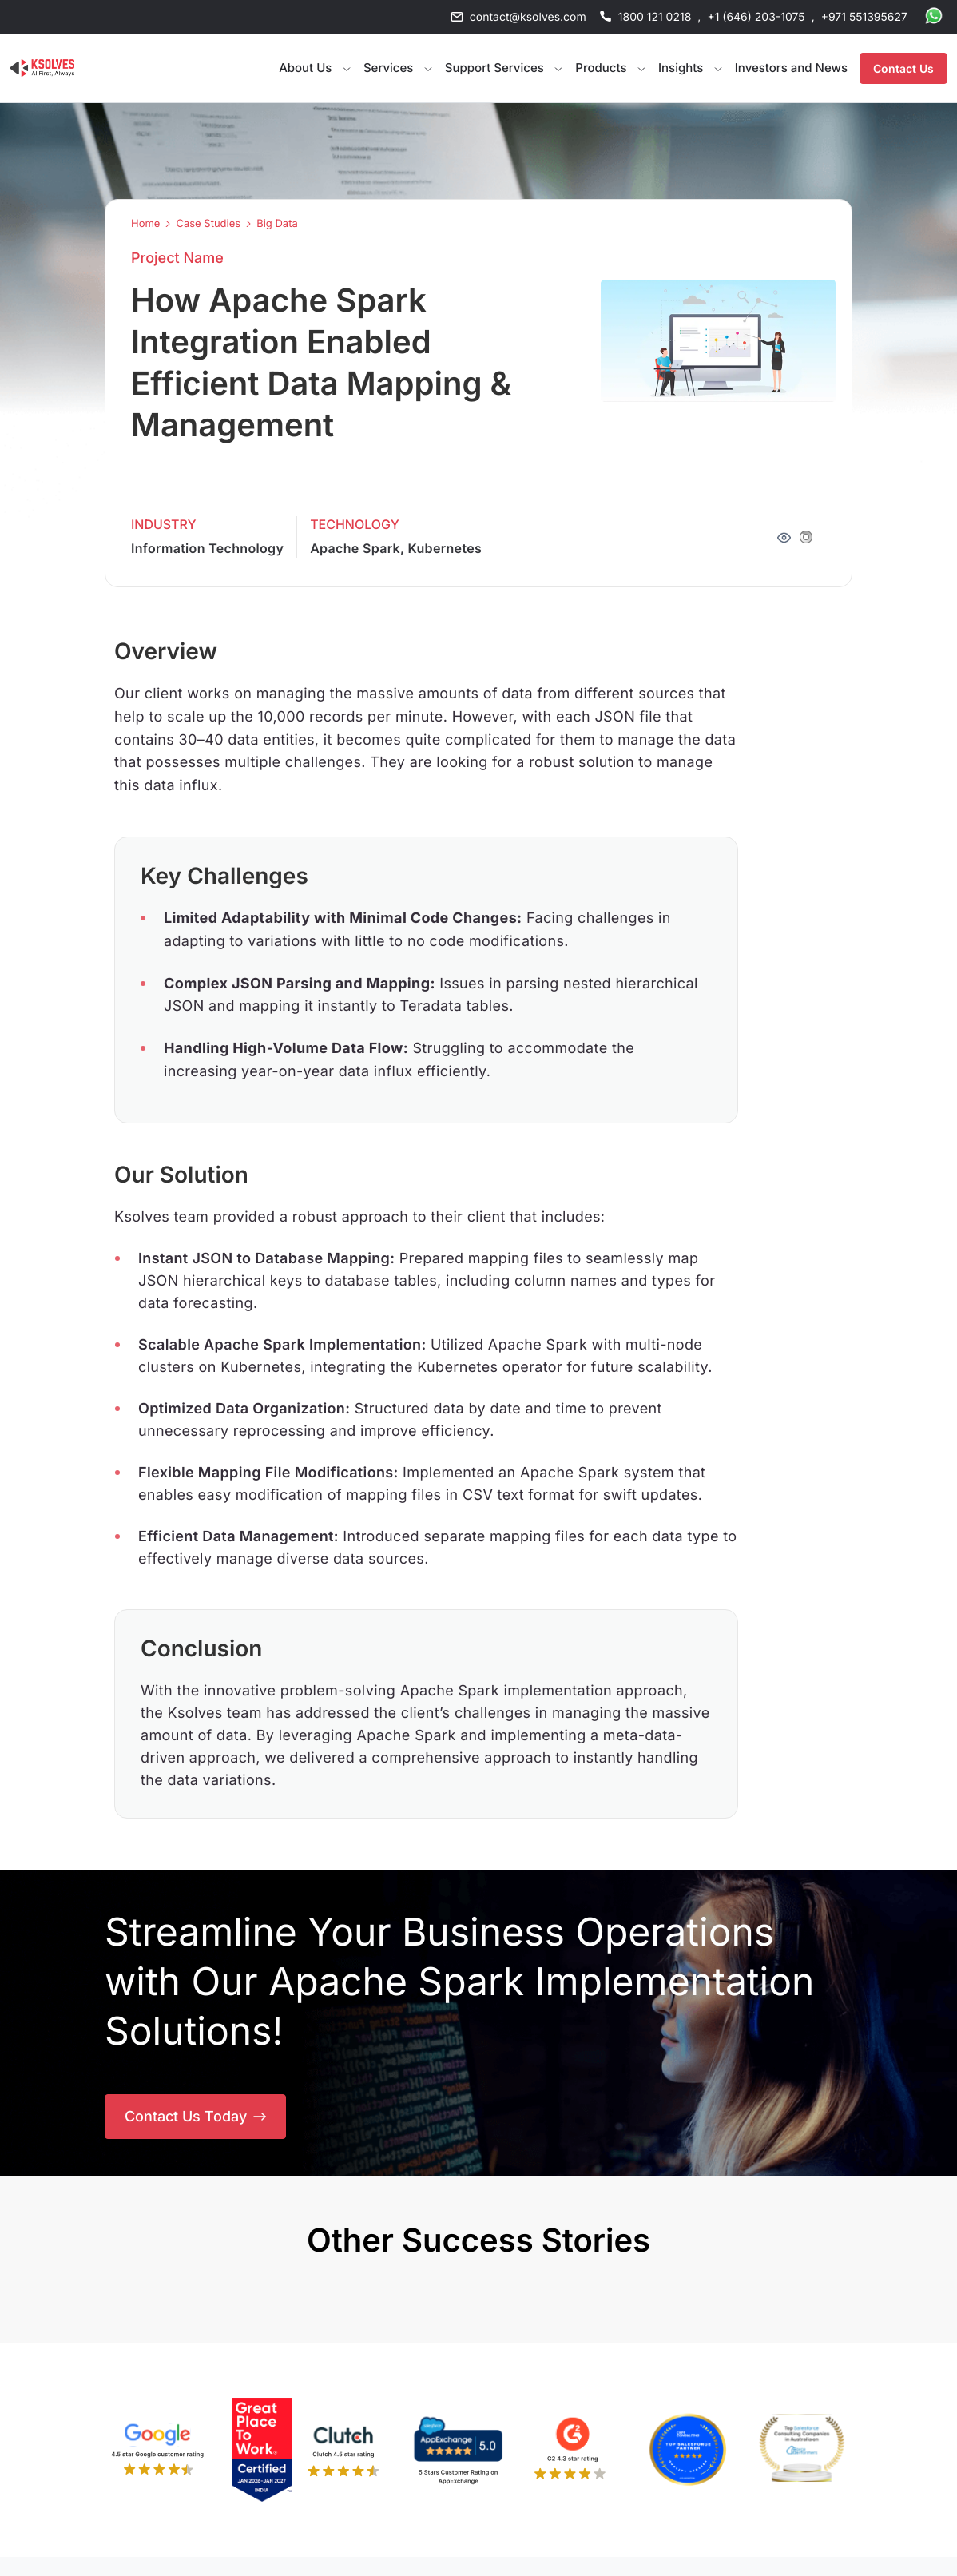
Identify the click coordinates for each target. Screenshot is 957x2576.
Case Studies (208, 224)
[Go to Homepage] (42, 68)
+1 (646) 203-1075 (755, 17)
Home (145, 224)
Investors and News (791, 67)
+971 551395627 (864, 17)
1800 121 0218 (655, 17)
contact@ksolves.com (528, 17)
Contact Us (903, 68)
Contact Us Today (195, 2116)
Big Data (277, 224)
